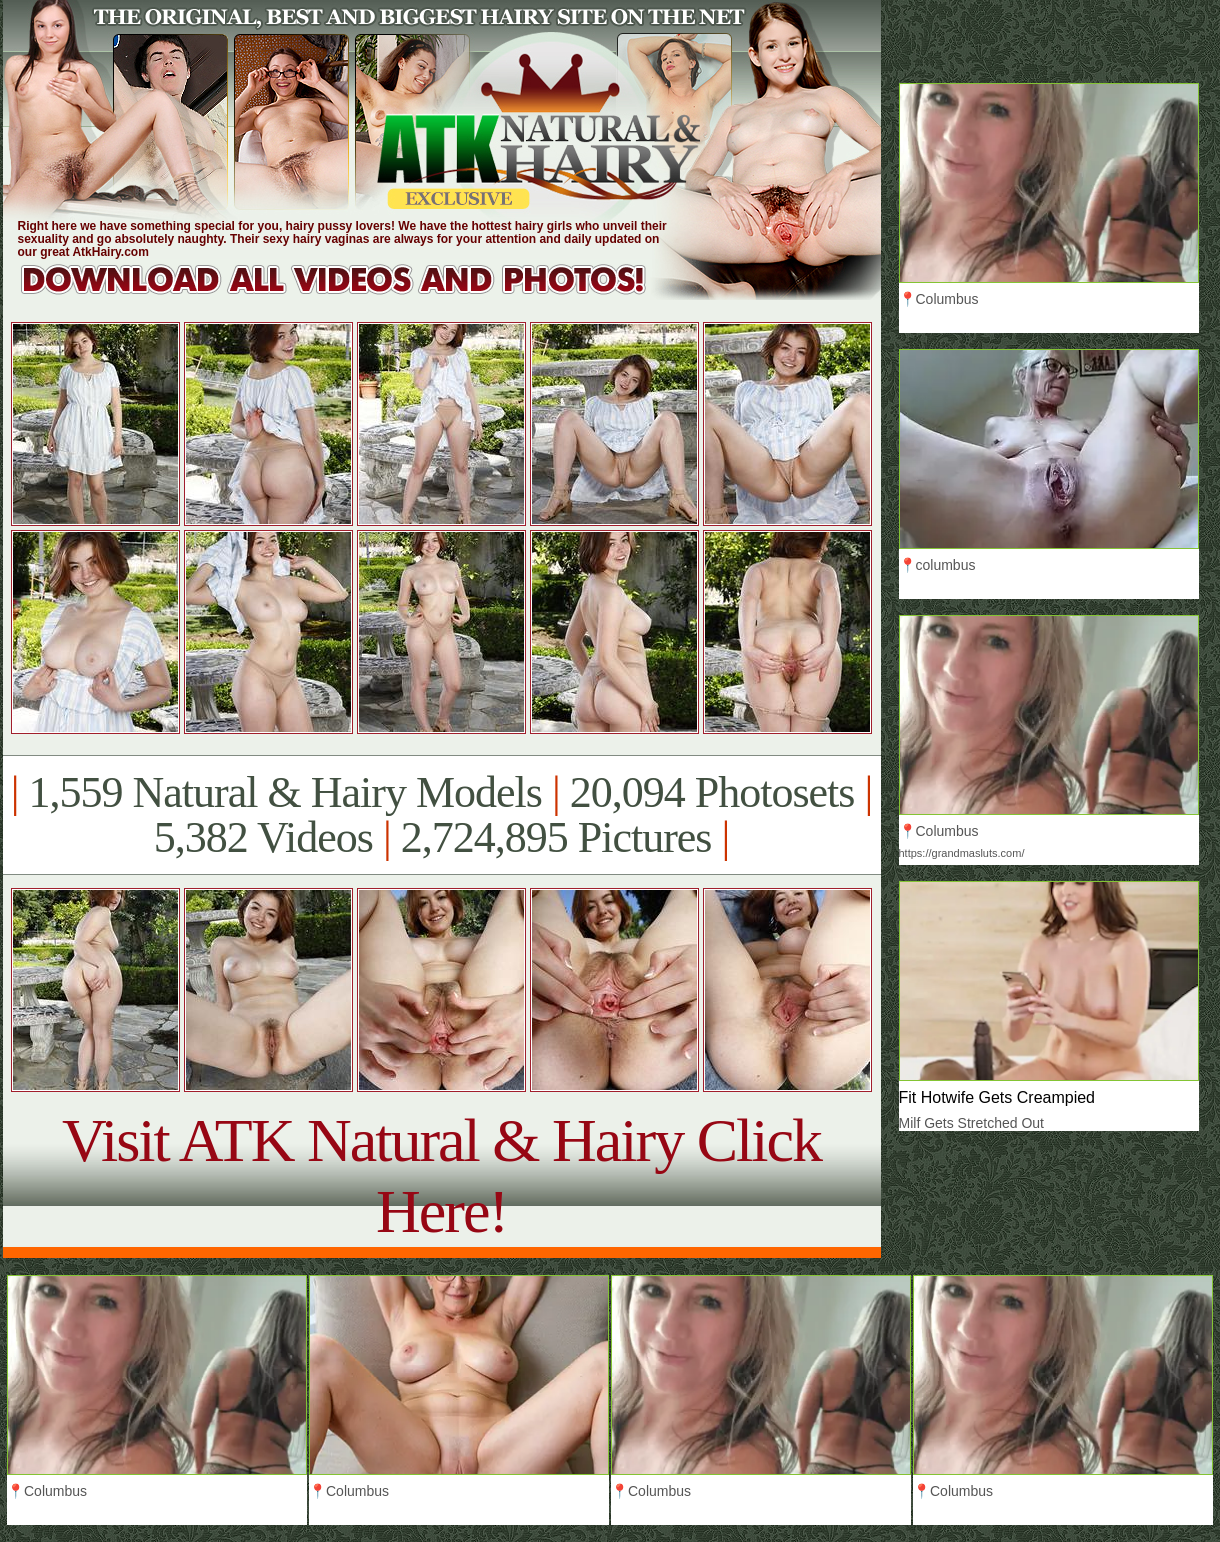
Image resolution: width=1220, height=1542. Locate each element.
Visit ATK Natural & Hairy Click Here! (441, 1175)
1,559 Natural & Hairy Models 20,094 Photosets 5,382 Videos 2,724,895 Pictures (441, 815)
